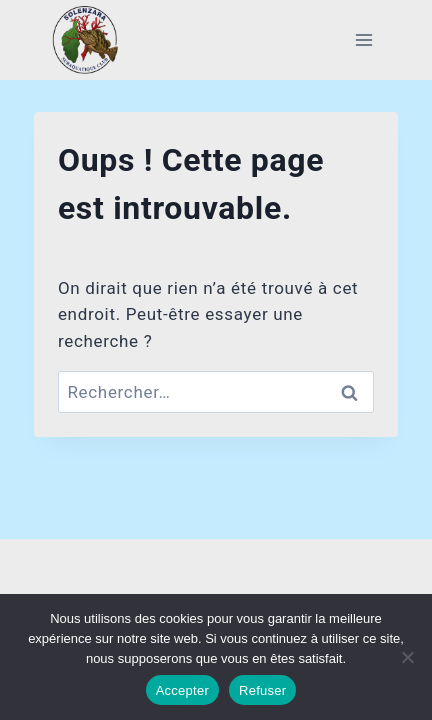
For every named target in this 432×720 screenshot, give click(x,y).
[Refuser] (407, 657)
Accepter (182, 690)
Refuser (262, 690)
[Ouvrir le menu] (363, 39)
